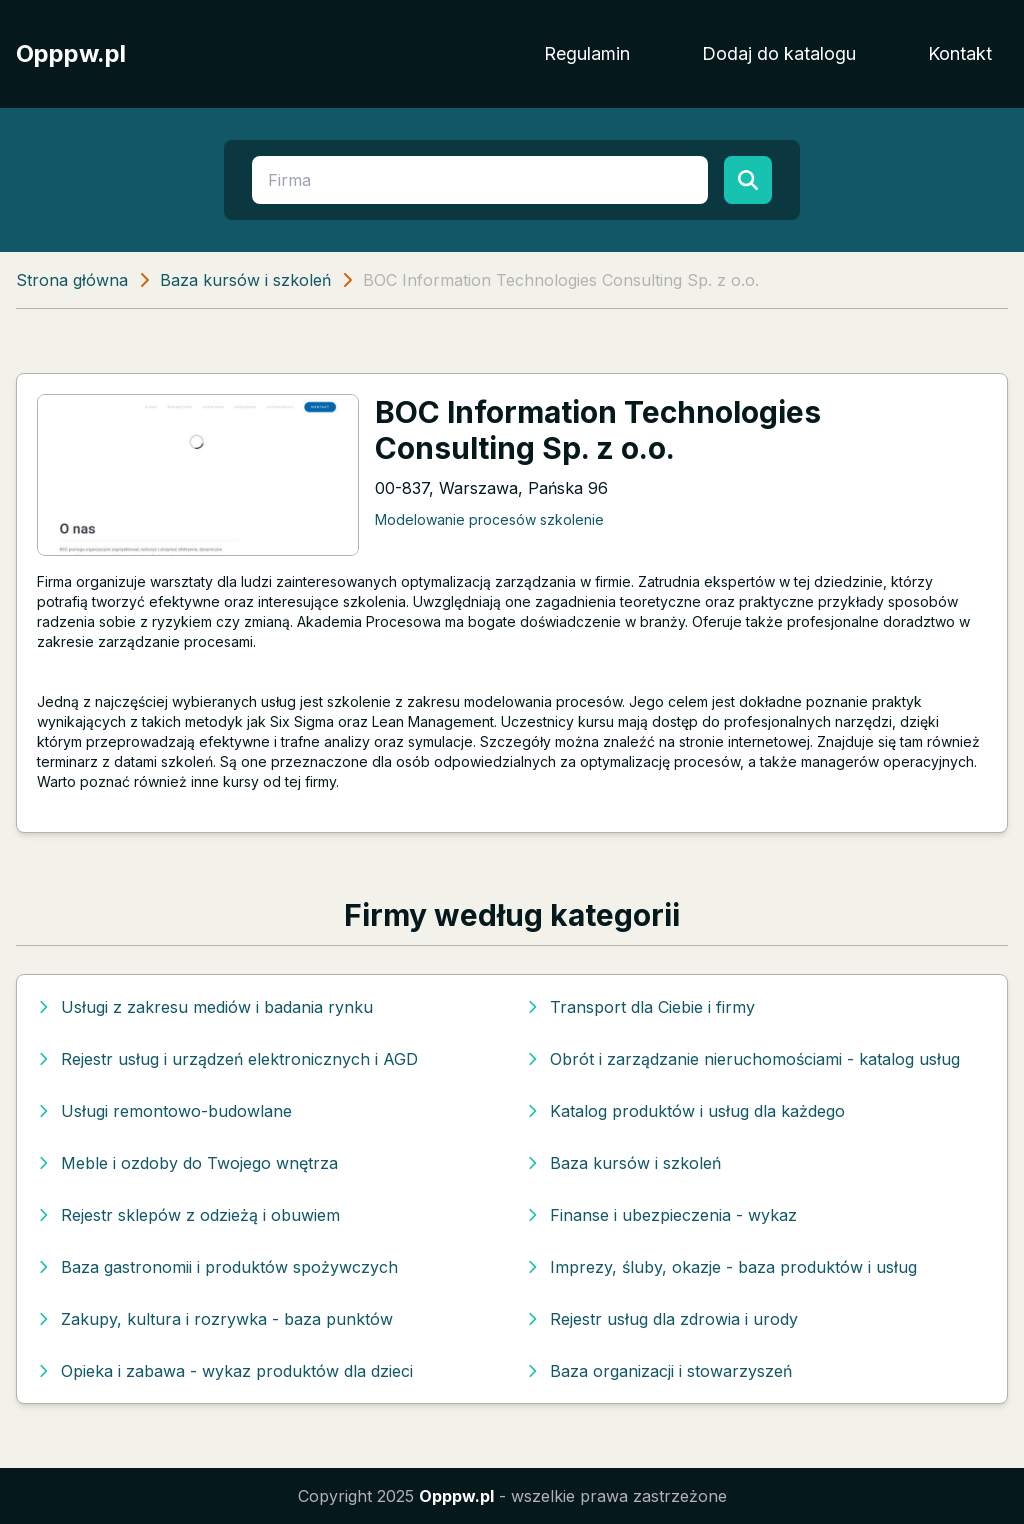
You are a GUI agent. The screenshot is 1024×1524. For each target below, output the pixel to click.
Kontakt (960, 53)
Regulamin (587, 53)
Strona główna (72, 280)
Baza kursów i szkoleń (245, 280)
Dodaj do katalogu (779, 53)
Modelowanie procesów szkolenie (489, 519)
